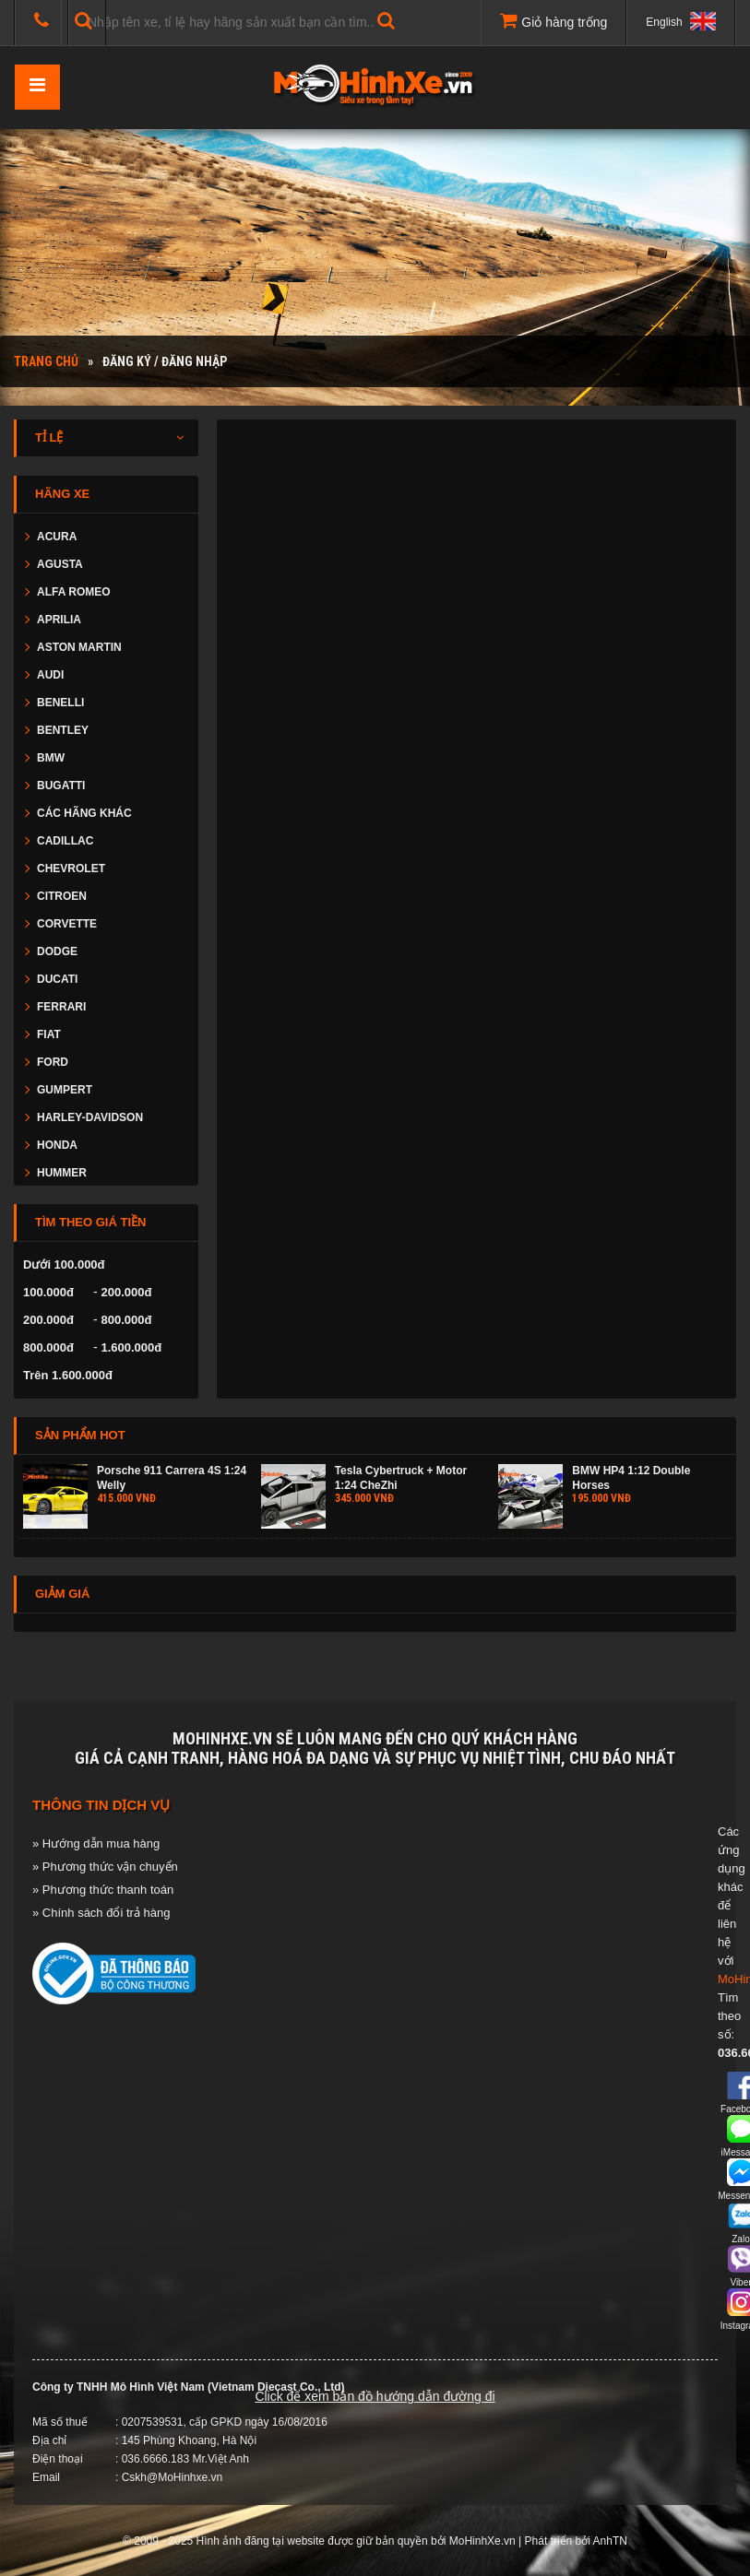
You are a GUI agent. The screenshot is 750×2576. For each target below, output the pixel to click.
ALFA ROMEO (74, 591)
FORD (52, 1062)
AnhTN (610, 2541)
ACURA (57, 536)
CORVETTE (67, 923)
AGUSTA (60, 564)
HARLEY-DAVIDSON (90, 1117)
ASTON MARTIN (79, 647)
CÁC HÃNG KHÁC (84, 813)
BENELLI (60, 702)
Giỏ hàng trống (553, 20)
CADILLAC (65, 840)
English (681, 21)
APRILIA (59, 619)
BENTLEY (63, 730)
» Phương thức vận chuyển (105, 1866)
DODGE (57, 951)
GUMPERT (64, 1089)
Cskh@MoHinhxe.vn (172, 2477)
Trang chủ (46, 361)
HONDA (57, 1145)
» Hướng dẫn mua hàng (96, 1843)
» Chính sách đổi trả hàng (101, 1913)
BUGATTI (61, 785)
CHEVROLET (71, 868)
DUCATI (57, 979)
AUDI (50, 674)
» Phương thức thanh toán (102, 1890)
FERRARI (61, 1006)
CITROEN (62, 896)
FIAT (49, 1034)
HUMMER (62, 1172)
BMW (51, 757)
